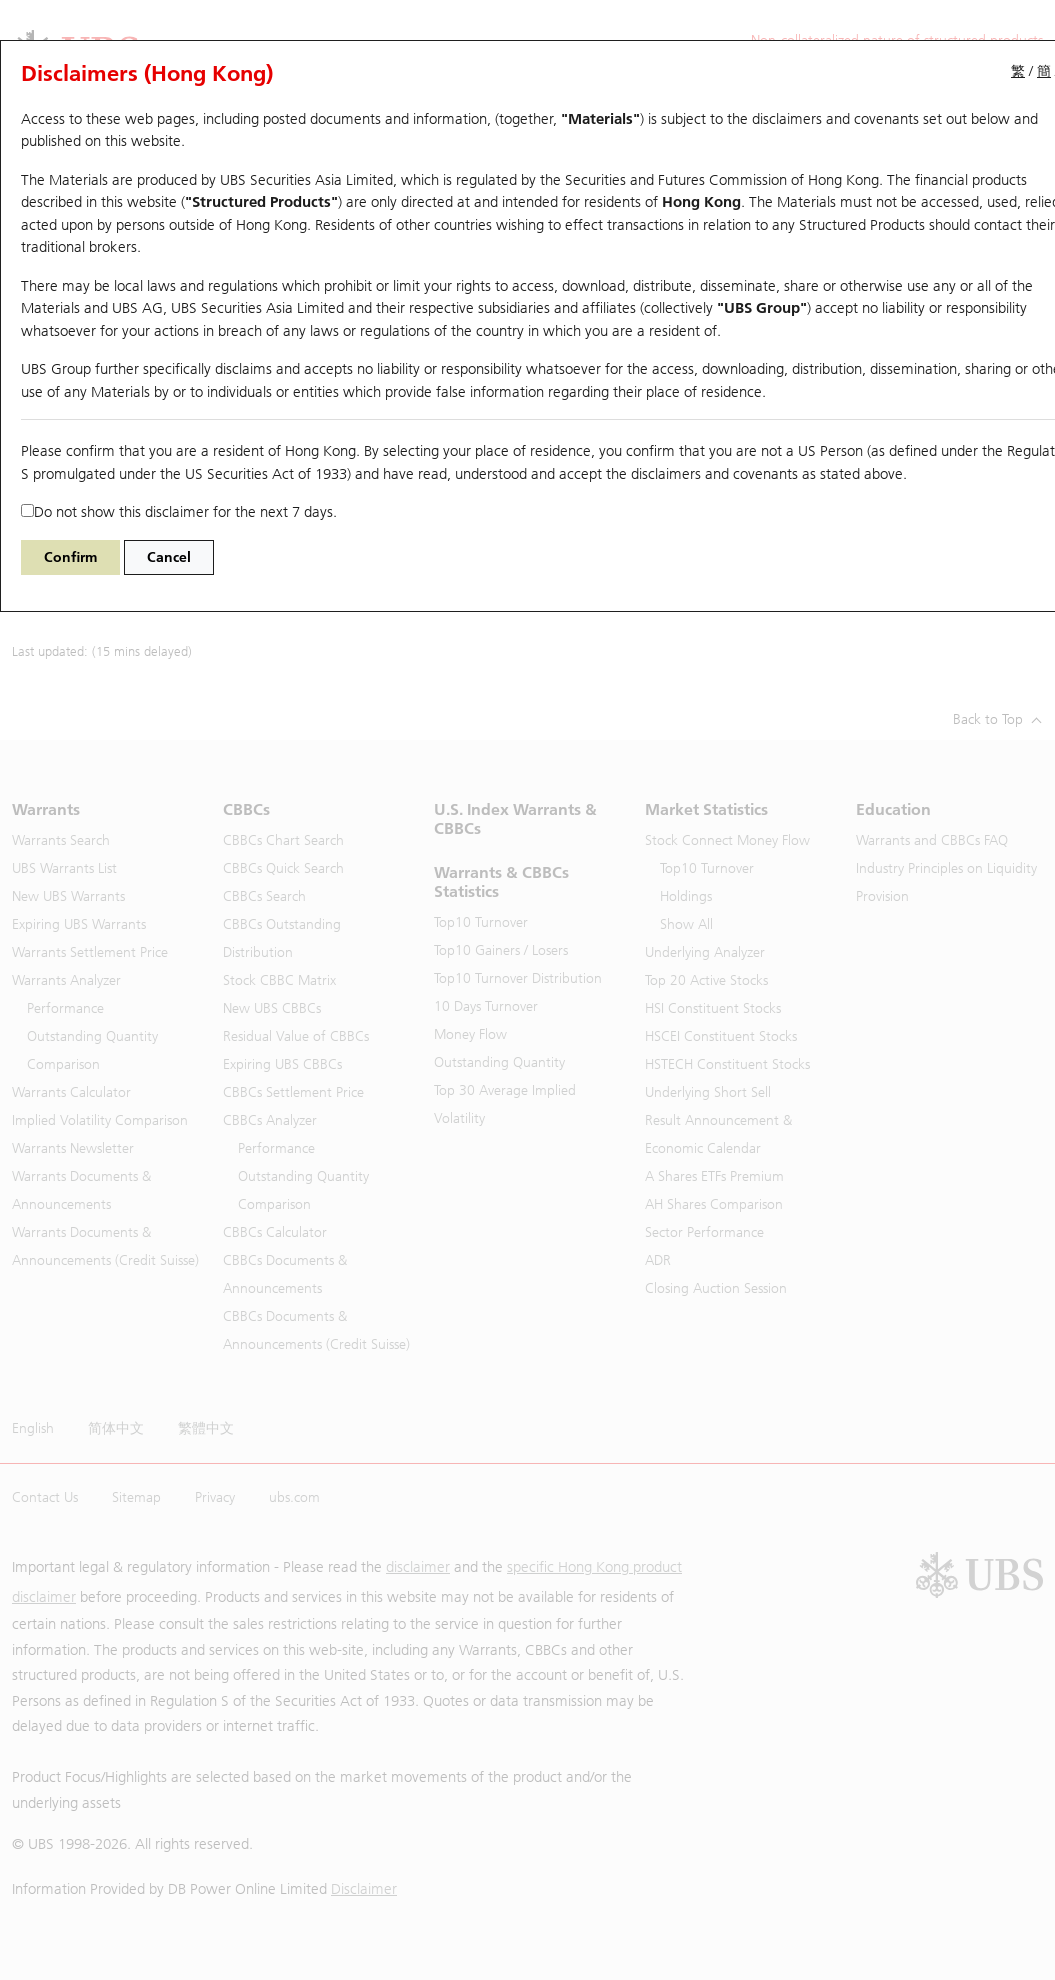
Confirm (70, 557)
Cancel (169, 557)
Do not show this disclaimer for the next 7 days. (179, 512)
